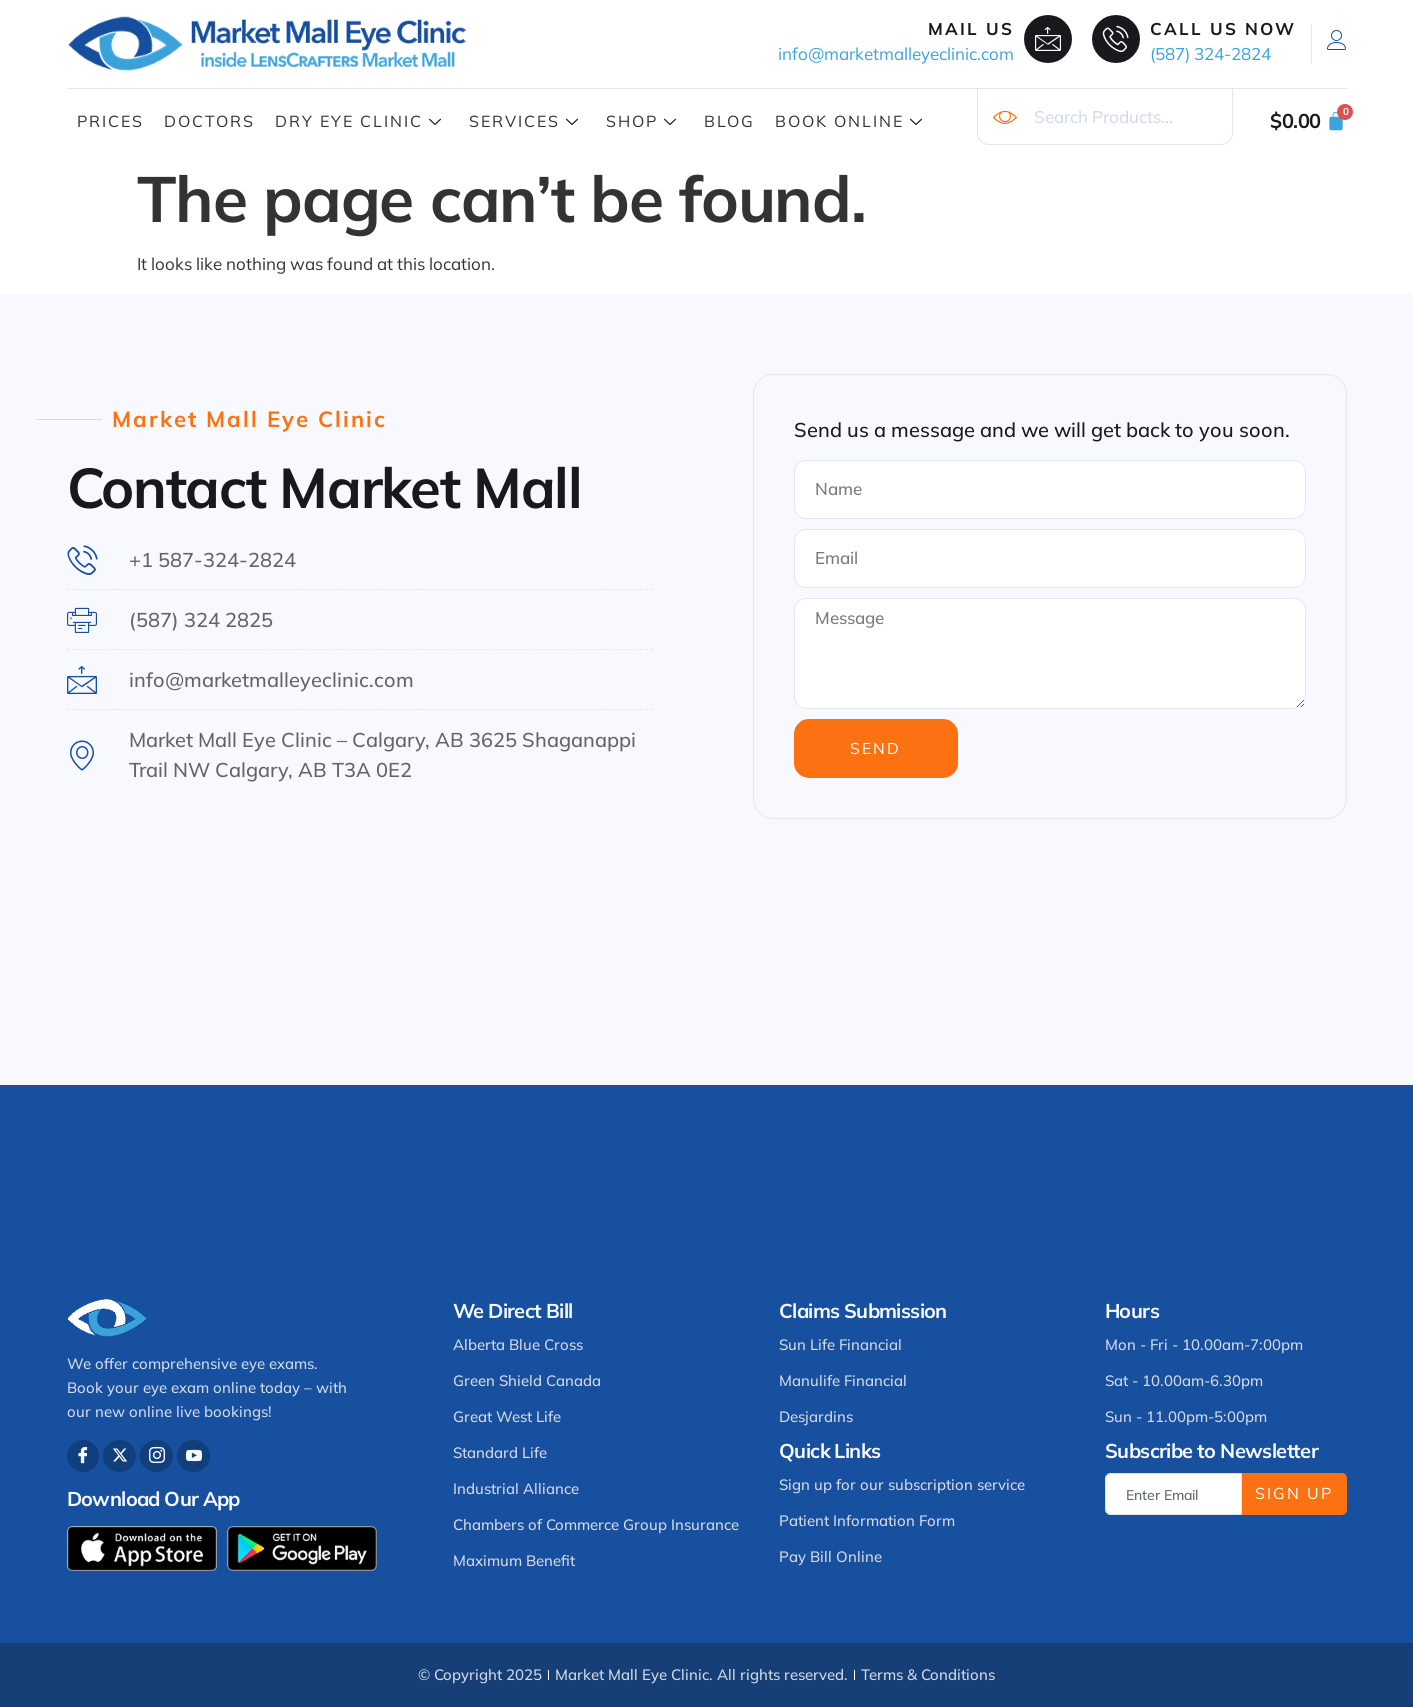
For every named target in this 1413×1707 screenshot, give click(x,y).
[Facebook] (83, 1456)
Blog (729, 121)
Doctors (209, 121)
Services (524, 121)
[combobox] (1105, 117)
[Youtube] (194, 1456)
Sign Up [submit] (1294, 1493)
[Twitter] (120, 1456)
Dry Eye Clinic (359, 121)
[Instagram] (157, 1456)
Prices (110, 121)
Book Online (849, 121)
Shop (642, 121)
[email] (1173, 1494)
